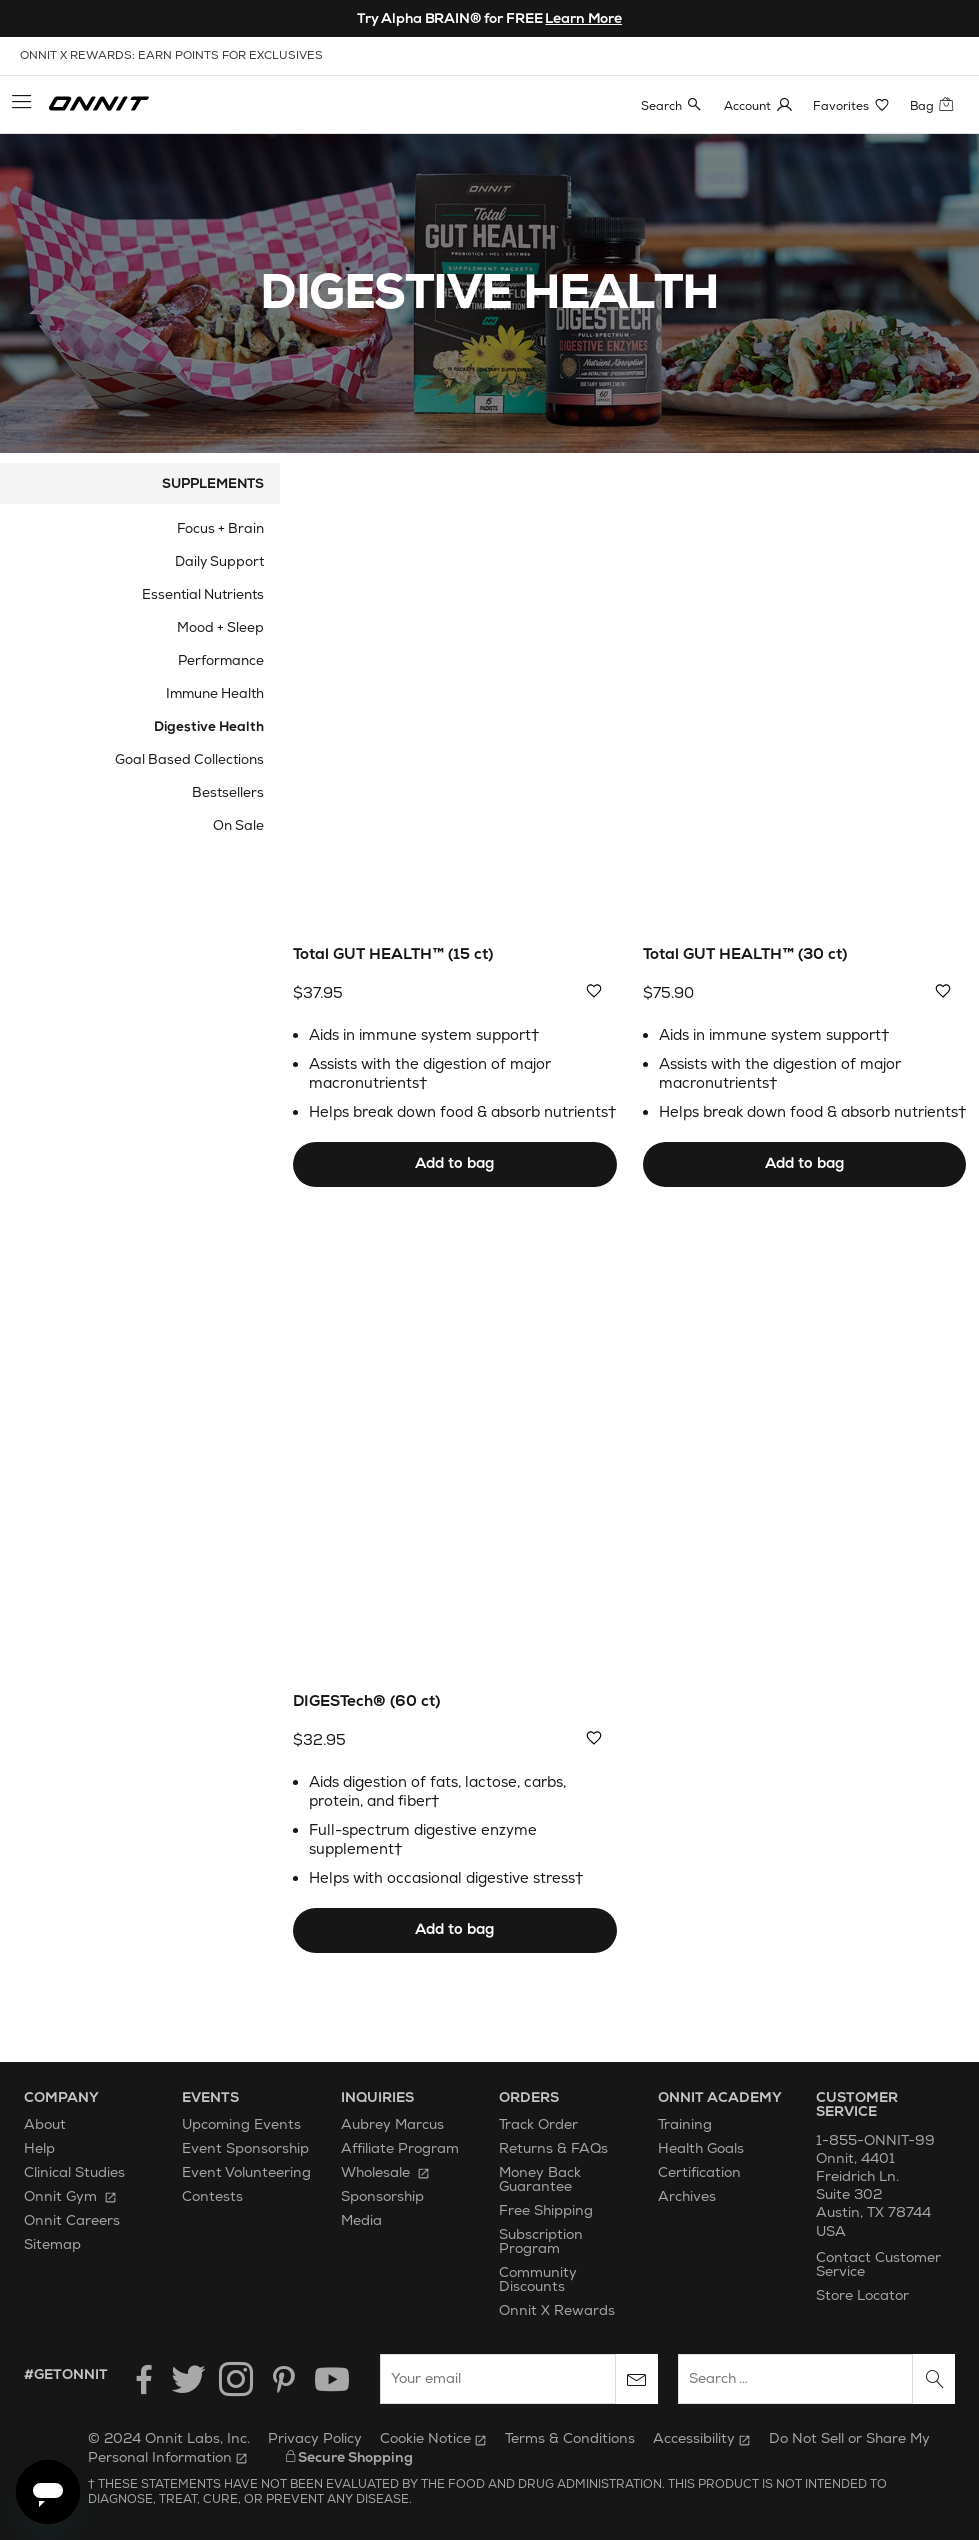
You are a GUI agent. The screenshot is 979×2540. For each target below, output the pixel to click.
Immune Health (215, 693)
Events (210, 2097)
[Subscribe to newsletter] (637, 2379)
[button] (22, 104)
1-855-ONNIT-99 (875, 2140)
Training (685, 2125)
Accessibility (702, 2438)
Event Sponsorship (245, 2149)
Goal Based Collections (189, 759)
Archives (687, 2197)
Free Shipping (546, 2211)
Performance (221, 660)
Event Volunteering (246, 2173)
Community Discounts (538, 2280)
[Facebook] (140, 2380)
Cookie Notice (433, 2438)
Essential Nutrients (203, 594)
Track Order (538, 2125)
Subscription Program (541, 2242)
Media (361, 2221)
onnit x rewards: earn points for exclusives (171, 55)
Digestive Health (209, 726)
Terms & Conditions (570, 2438)
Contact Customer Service (878, 2265)
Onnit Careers (72, 2221)
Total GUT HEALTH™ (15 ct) (393, 954)
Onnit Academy (720, 2097)
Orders (529, 2097)
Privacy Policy (315, 2438)
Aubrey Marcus (392, 2125)
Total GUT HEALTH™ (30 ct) (745, 954)
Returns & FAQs (553, 2149)
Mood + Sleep (220, 627)
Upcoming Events (241, 2125)
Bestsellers (228, 792)
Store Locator (862, 2296)
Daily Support (219, 561)
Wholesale (385, 2173)
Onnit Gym (70, 2197)
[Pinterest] (284, 2380)
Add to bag (454, 1163)
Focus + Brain (220, 528)
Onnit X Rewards (557, 2311)
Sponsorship (382, 2197)
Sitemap (52, 2245)
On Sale (238, 825)
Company (61, 2097)
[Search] (934, 2379)
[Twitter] (188, 2380)
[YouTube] (332, 2380)
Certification (699, 2173)
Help (39, 2149)
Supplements (213, 483)
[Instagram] (236, 2380)
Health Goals (701, 2149)
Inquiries (377, 2097)
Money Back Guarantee (540, 2180)
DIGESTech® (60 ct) (366, 1701)
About (45, 2125)
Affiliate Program (400, 2149)
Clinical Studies (74, 2173)
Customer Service (857, 2104)
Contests (212, 2197)
